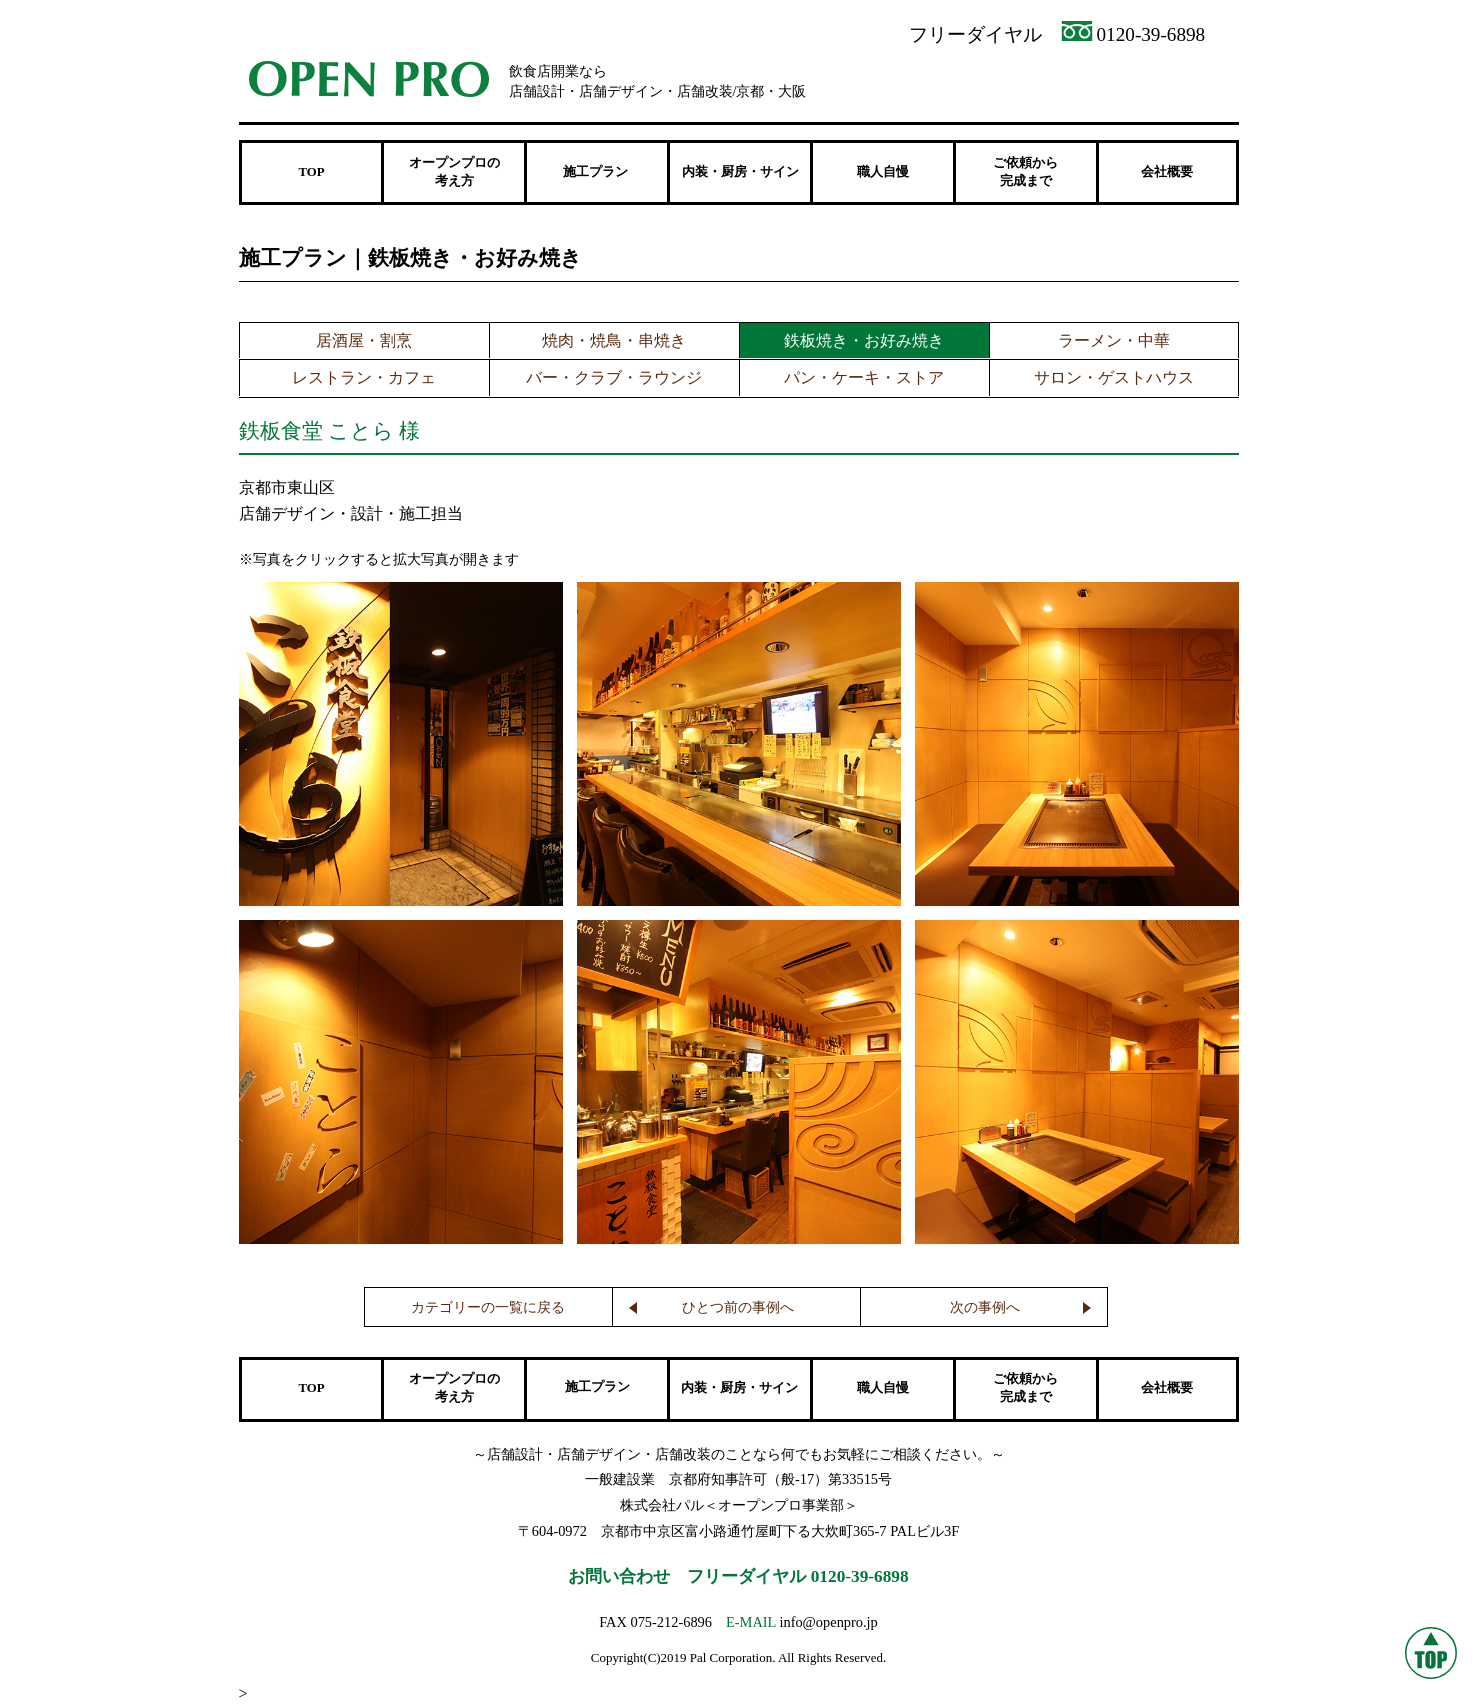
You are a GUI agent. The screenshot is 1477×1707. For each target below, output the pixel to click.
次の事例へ (985, 1307)
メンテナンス (1161, 81)
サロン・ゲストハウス (1114, 377)
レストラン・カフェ (364, 377)
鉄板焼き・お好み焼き (864, 340)
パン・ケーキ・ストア (864, 377)
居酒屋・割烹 (364, 340)
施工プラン (597, 1387)
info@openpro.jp (828, 1622)
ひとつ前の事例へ (738, 1307)
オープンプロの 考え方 (454, 172)
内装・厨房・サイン (740, 172)
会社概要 (1167, 172)
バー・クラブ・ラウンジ (614, 377)
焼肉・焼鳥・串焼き (614, 340)
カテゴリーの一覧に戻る (488, 1307)
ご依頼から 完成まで (1025, 172)
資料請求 (991, 81)
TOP (311, 172)
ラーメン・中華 (1114, 340)
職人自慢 (883, 172)
